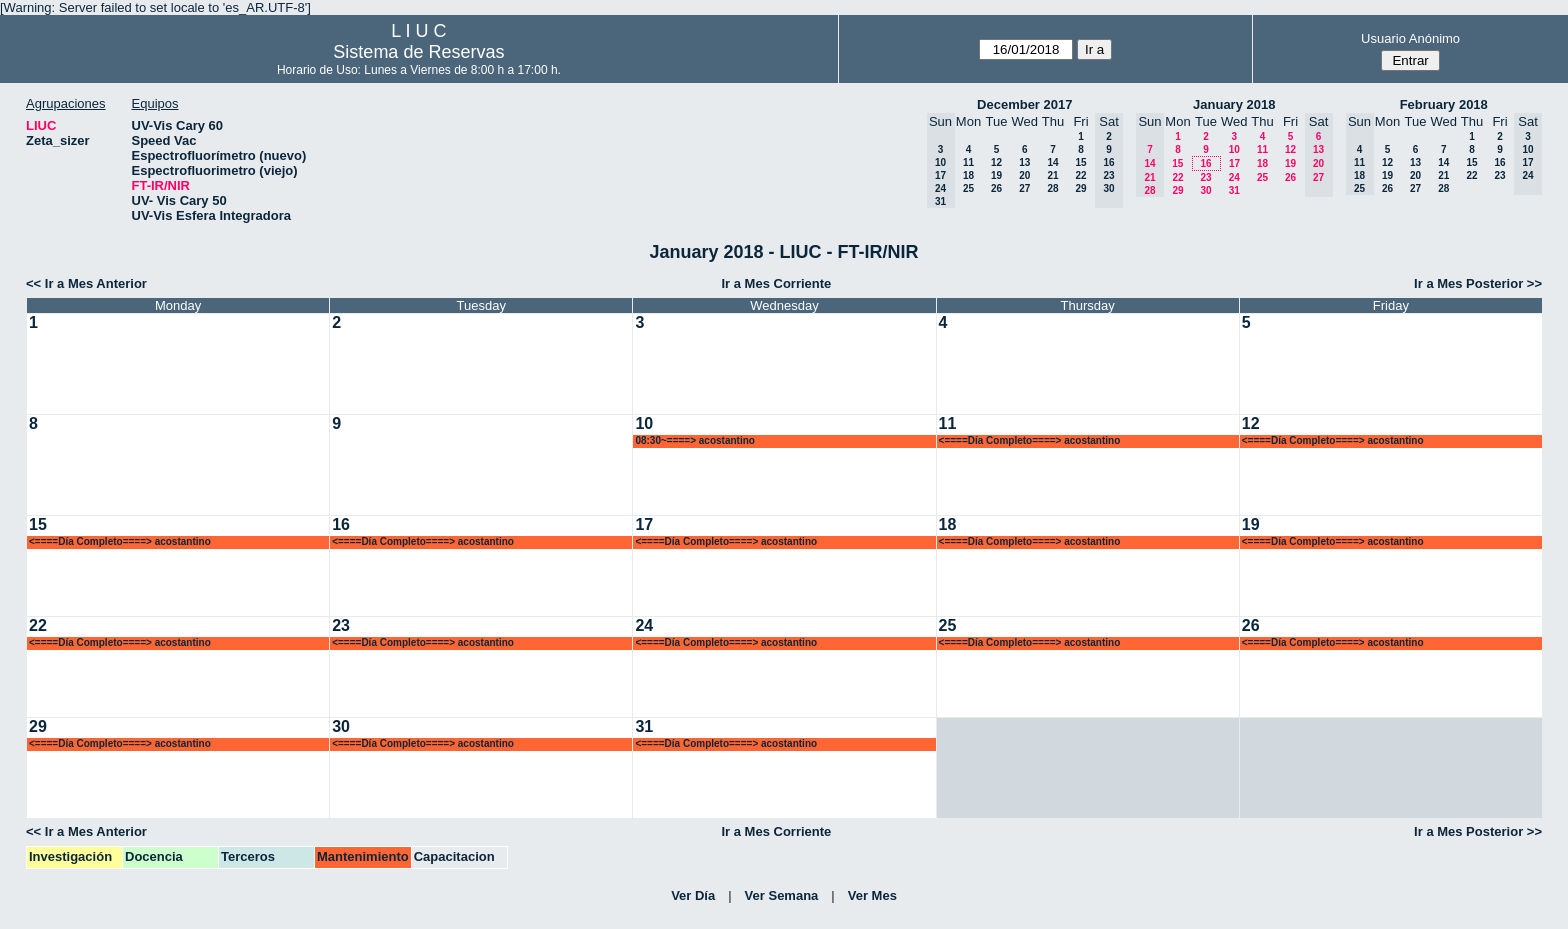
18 (968, 175)
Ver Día (693, 895)
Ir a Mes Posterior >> (1478, 283)
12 (996, 162)
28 (1052, 188)
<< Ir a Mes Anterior (86, 283)
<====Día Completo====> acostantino (1030, 440)
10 (1234, 149)
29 (1080, 188)
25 (968, 188)
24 (1234, 177)
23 (1205, 177)
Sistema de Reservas (418, 52)
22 (1080, 175)
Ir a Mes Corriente (776, 283)
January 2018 (1234, 104)
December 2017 (1024, 104)
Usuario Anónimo (1410, 38)
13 (1024, 162)
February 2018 (1444, 104)
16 (1205, 163)
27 (1024, 188)
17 (1234, 163)
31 (1234, 190)
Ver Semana (782, 895)
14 (1052, 162)
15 (1080, 162)
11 (968, 162)
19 (996, 175)
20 (1024, 175)
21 (1052, 175)
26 (996, 188)
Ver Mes (872, 895)
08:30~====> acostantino (695, 440)
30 (1205, 190)
